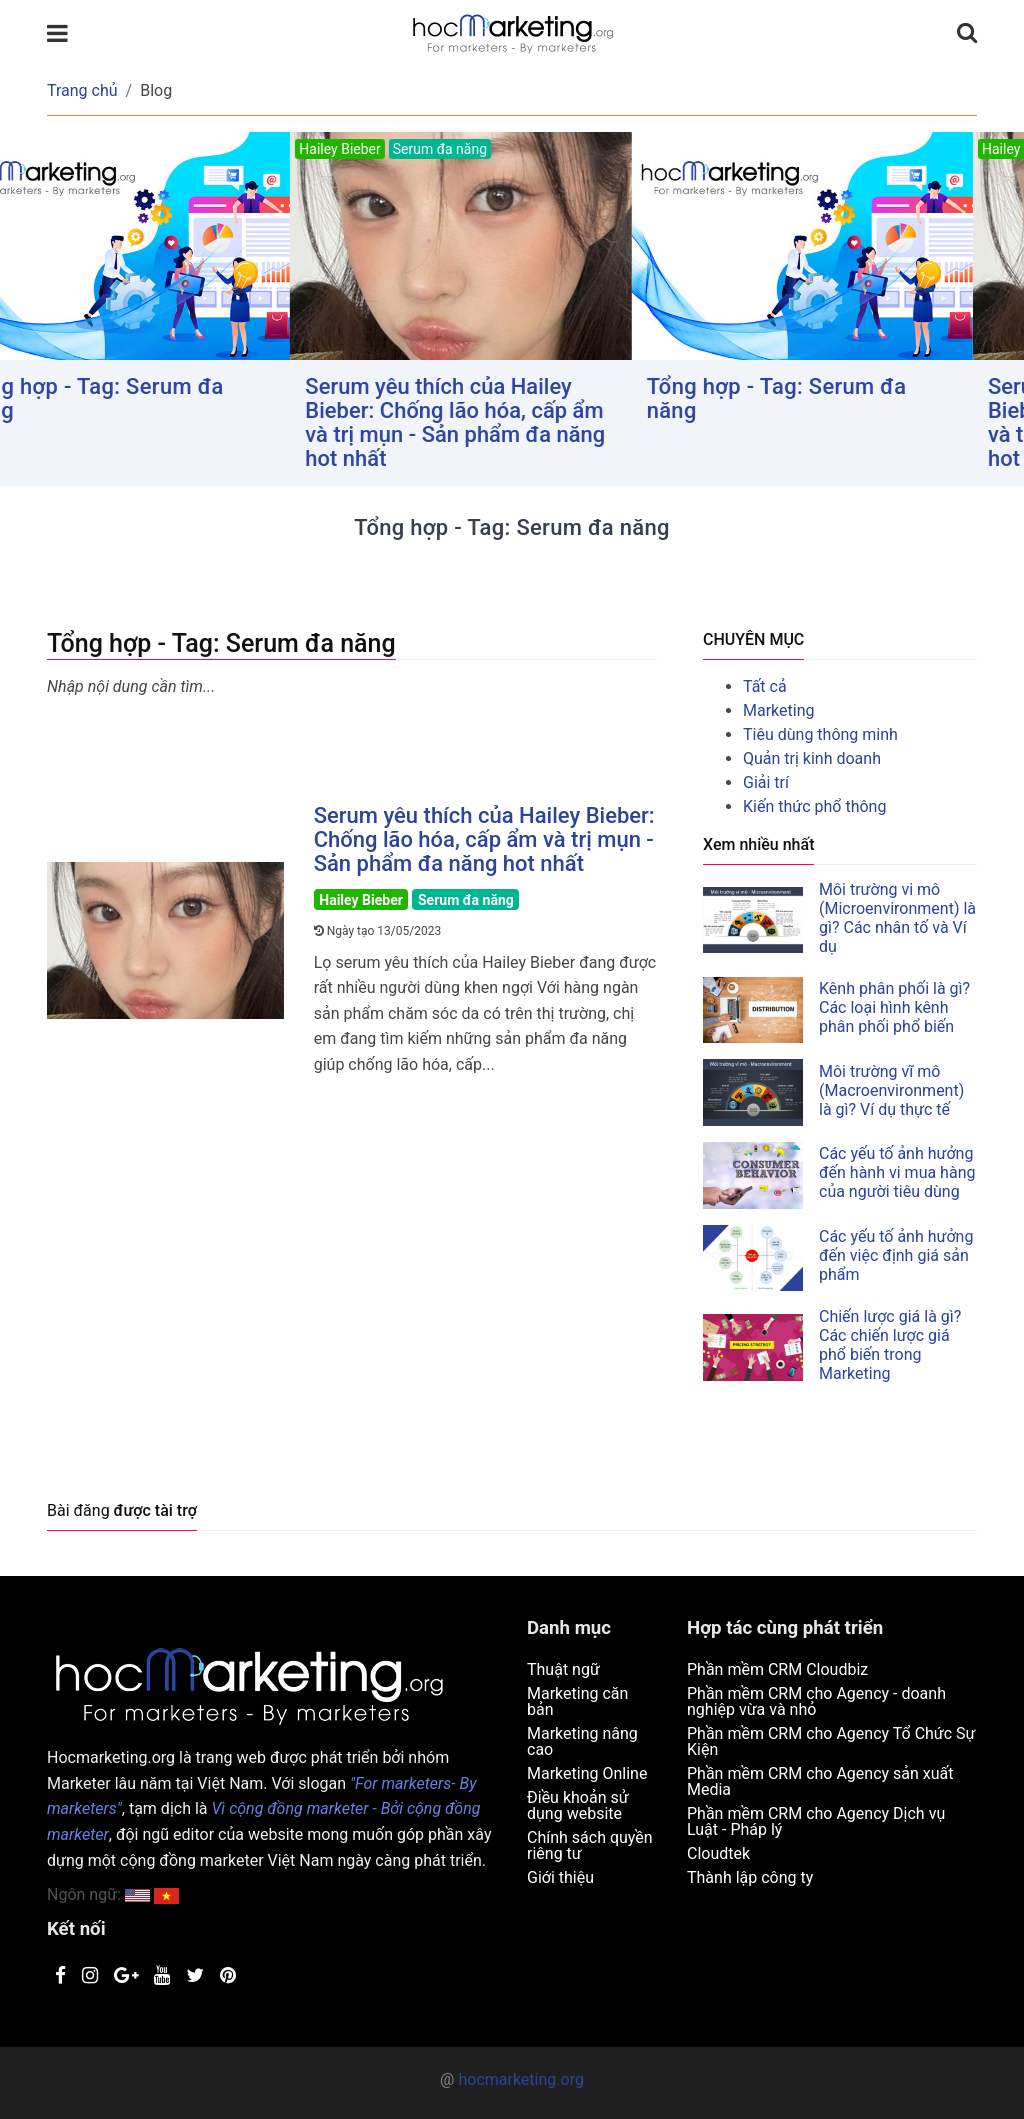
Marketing (778, 710)
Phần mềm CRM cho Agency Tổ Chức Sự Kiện (831, 1741)
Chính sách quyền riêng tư (590, 1845)
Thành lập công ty (750, 1877)
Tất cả (765, 686)
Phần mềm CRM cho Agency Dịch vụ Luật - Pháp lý (816, 1821)
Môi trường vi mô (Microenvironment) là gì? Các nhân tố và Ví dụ (897, 918)
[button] (166, 1894)
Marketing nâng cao (582, 1741)
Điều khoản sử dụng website (578, 1805)
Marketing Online (587, 1773)
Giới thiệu (560, 1877)
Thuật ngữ (563, 1669)
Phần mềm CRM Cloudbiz (777, 1669)
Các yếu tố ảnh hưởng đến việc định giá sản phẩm (896, 1255)
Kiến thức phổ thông (814, 806)
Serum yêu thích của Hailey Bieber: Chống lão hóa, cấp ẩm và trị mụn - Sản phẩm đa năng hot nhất (507, 422)
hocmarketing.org (520, 2079)
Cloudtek (718, 1853)
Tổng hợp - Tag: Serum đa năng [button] (146, 398)
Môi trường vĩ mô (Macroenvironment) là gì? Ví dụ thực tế (891, 1090)
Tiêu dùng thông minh (820, 734)
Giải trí (766, 782)
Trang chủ (82, 90)
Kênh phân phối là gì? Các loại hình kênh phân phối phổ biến (894, 1007)
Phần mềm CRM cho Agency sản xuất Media (820, 1781)
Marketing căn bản (577, 1701)
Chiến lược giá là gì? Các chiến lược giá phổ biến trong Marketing (890, 1345)
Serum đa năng (466, 900)
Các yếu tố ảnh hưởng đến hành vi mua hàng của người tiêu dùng (897, 1172)
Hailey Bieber (361, 900)
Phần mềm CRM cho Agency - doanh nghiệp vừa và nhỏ (816, 1701)
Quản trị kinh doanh (812, 758)
